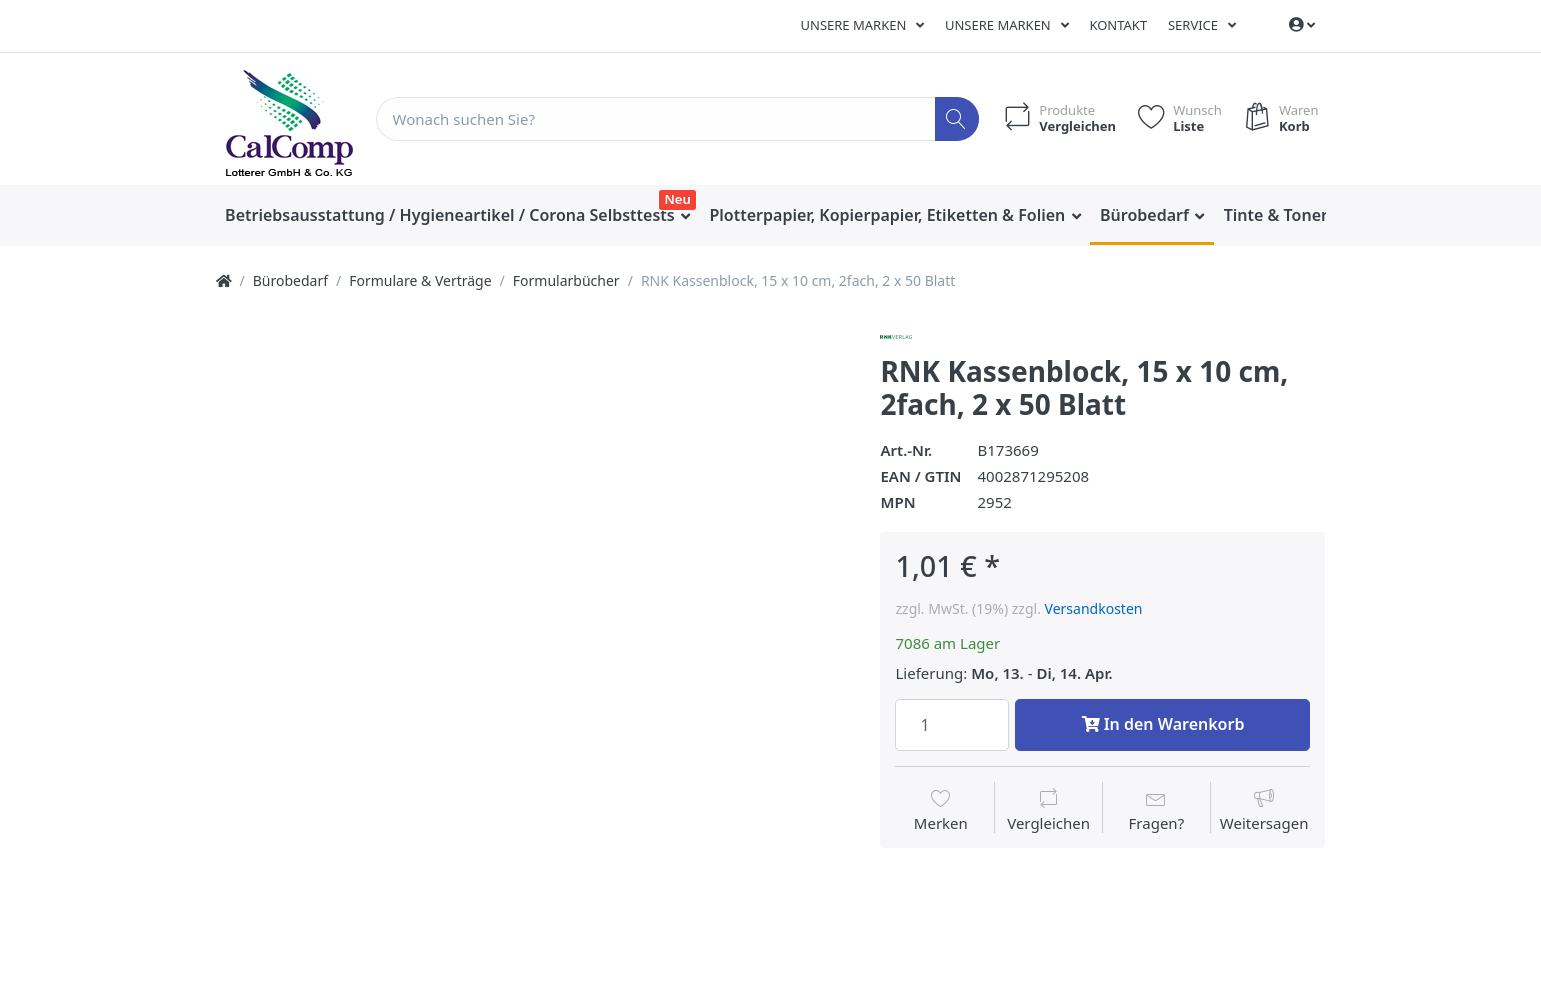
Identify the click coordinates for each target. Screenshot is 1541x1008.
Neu (678, 199)
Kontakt (1118, 25)
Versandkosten (1094, 608)
